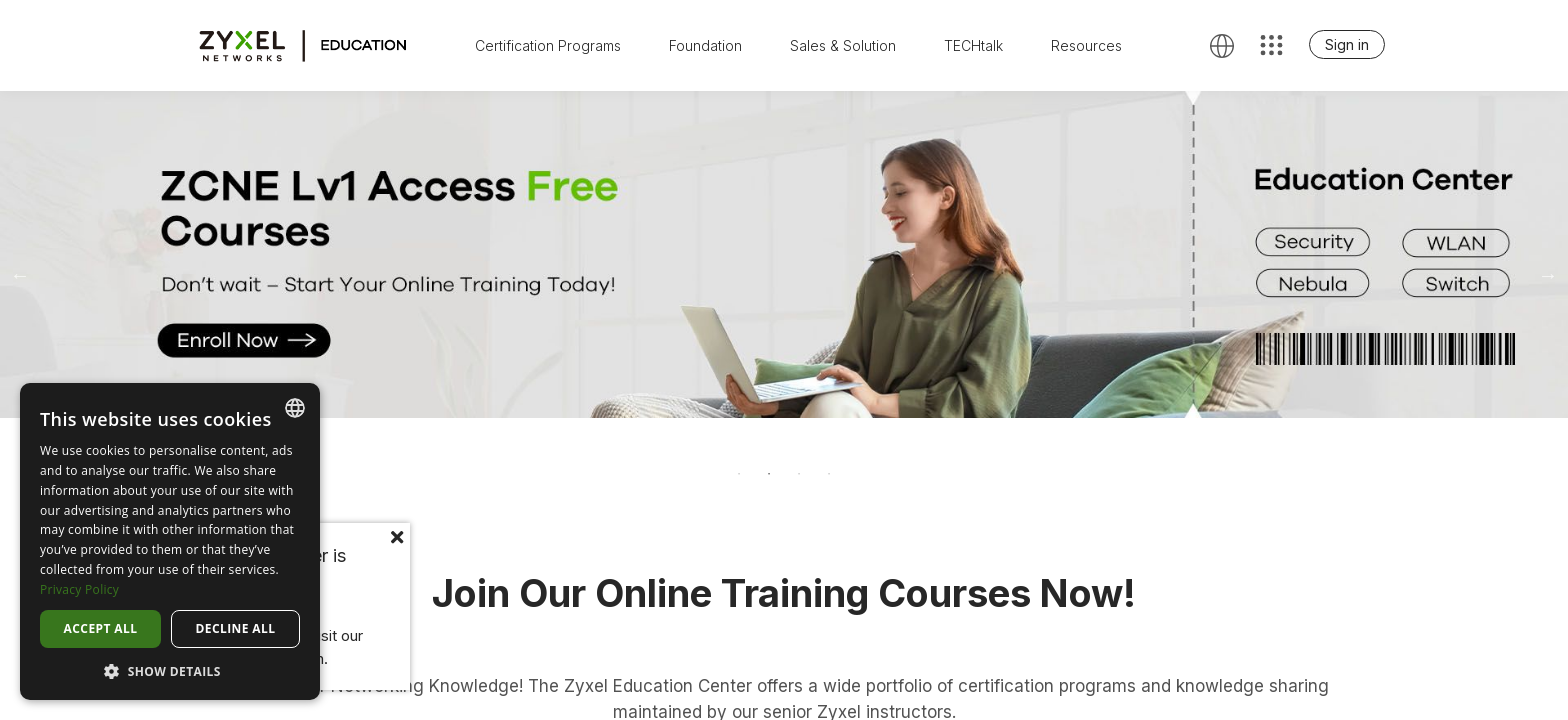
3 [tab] (799, 474)
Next (1548, 275)
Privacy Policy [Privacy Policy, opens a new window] (79, 589)
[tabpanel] (784, 254)
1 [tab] (739, 474)
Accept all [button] (101, 628)
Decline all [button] (236, 628)
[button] (170, 670)
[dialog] (170, 541)
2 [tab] (769, 474)
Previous (20, 275)
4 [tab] (829, 474)
